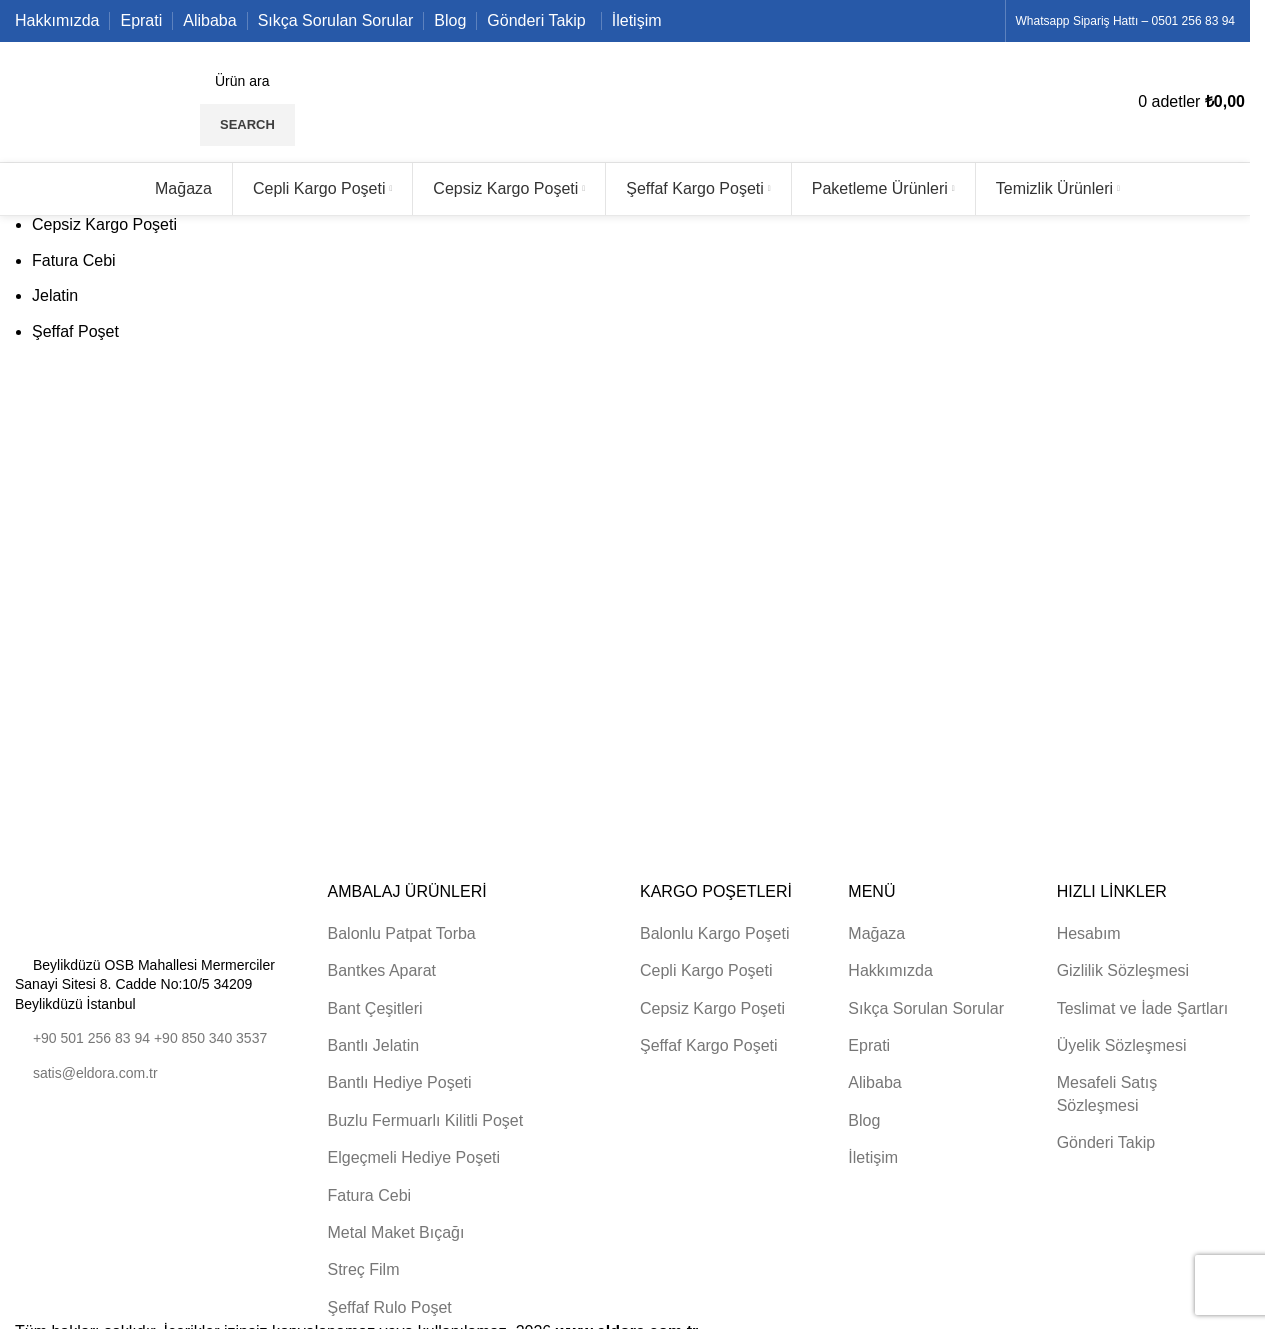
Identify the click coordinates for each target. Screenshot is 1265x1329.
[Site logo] (102, 100)
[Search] (352, 81)
